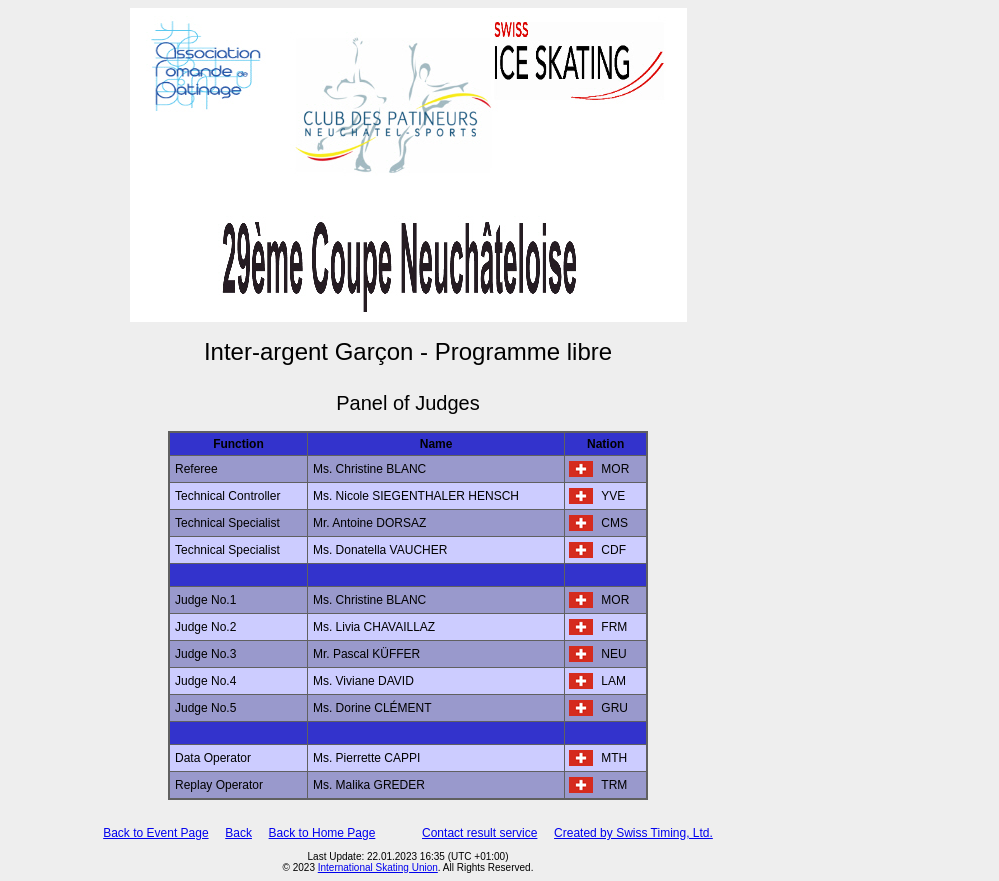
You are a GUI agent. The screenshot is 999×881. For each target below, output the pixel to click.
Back (238, 833)
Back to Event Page (155, 833)
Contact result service (479, 833)
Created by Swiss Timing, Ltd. (633, 833)
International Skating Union (378, 867)
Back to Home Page (322, 833)
